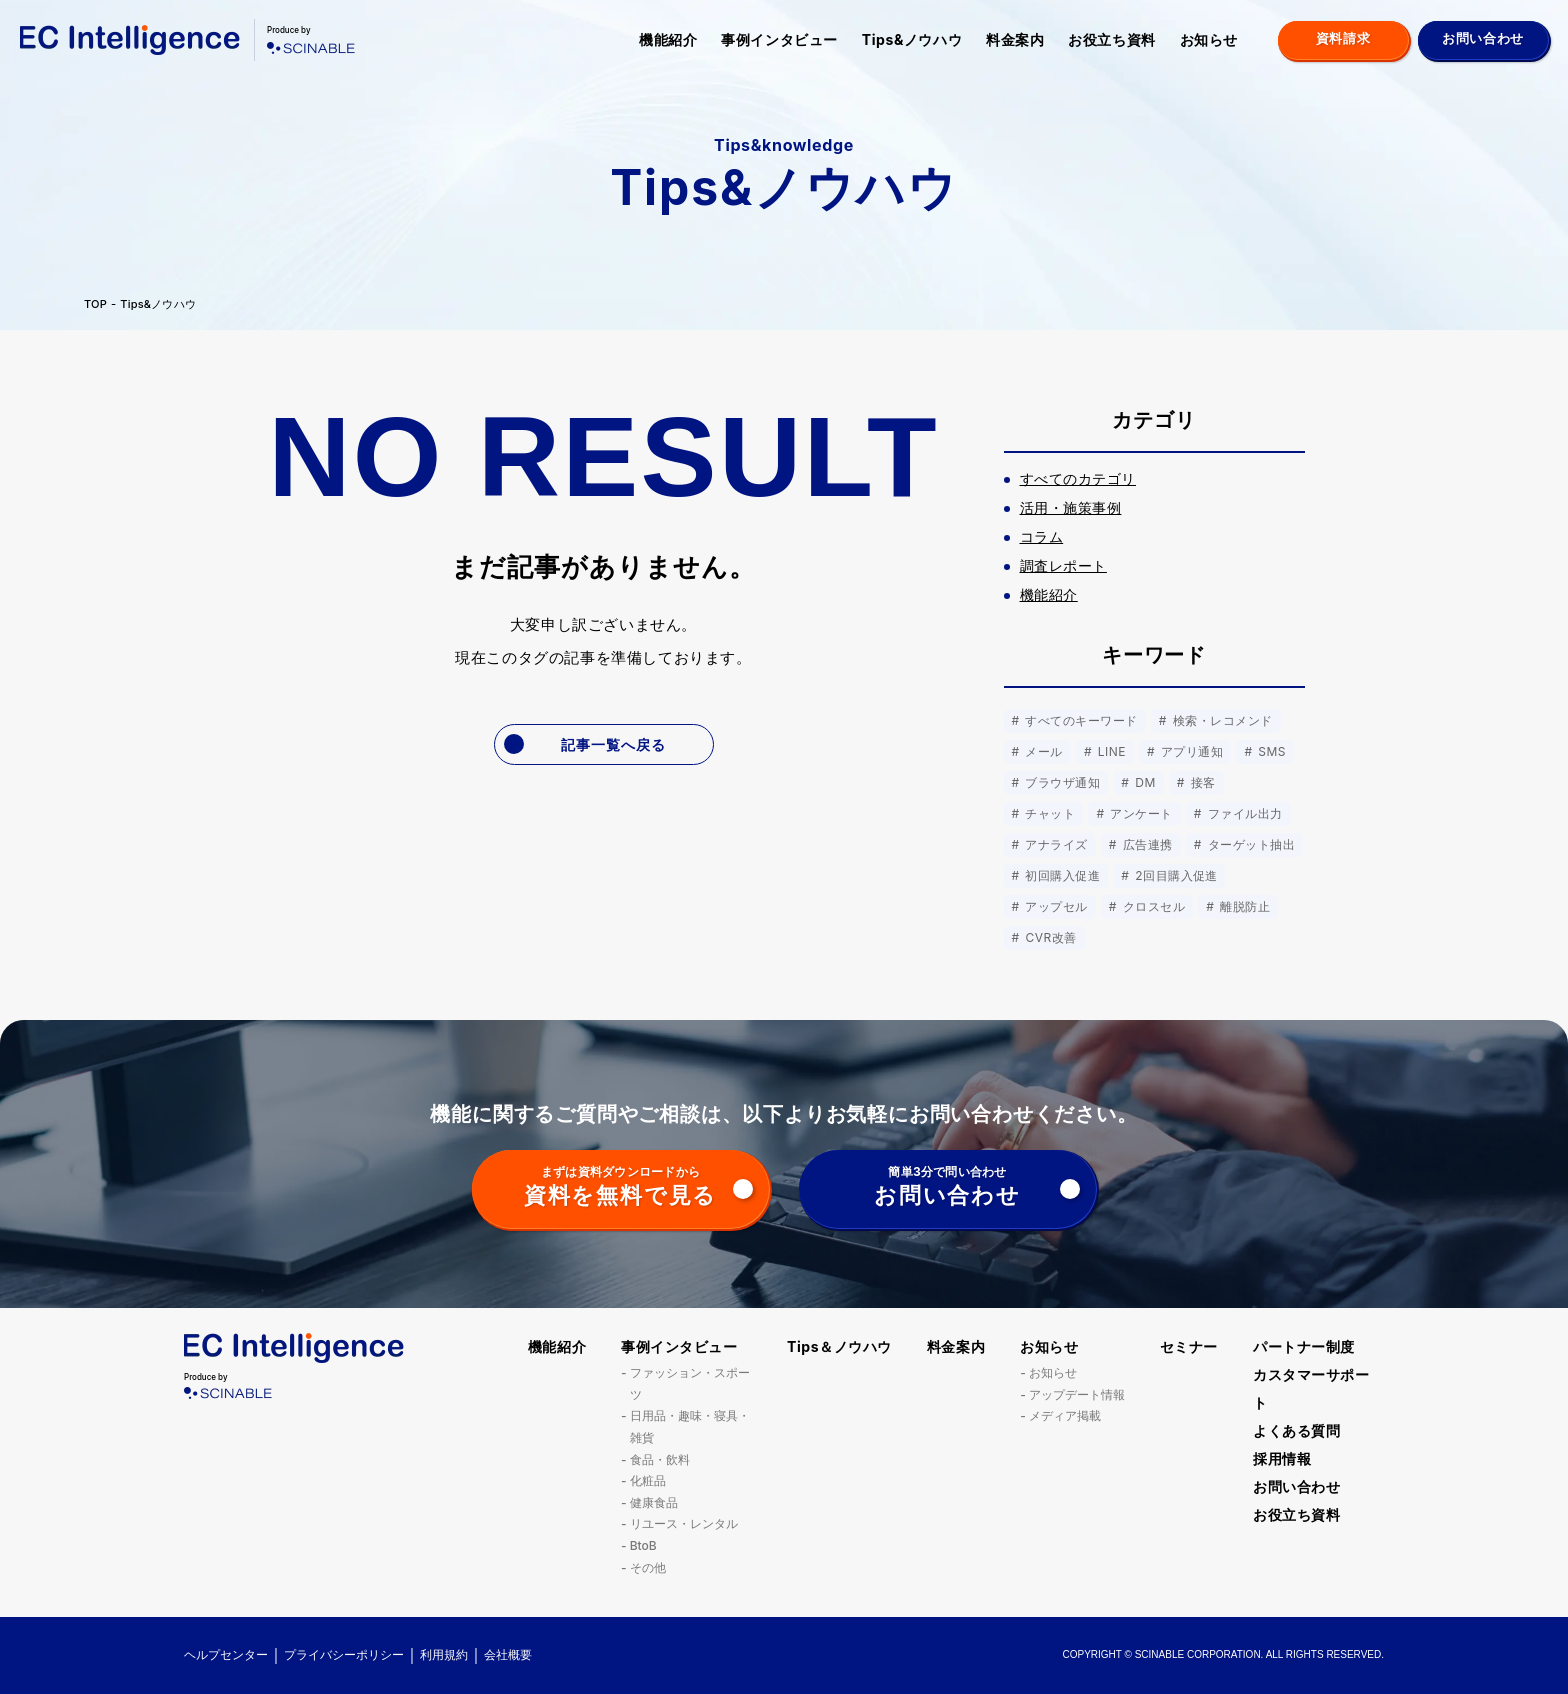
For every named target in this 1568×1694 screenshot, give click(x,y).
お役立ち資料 (1111, 39)
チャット (1049, 813)
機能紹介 (668, 39)
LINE (1110, 751)
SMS (1270, 751)
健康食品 (654, 1502)
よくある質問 (1296, 1430)
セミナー (1189, 1346)
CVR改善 (1049, 937)
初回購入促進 (1061, 875)
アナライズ (1055, 844)
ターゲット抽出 (1249, 844)
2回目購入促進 (1174, 875)
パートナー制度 (1304, 1346)
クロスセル (1152, 906)
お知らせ (1209, 39)
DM (1143, 782)
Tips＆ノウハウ (839, 1346)
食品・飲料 (660, 1459)
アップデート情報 (1077, 1394)
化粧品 (648, 1480)
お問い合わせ (1296, 1486)
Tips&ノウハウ (912, 39)
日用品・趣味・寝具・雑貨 (690, 1426)
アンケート (1139, 813)
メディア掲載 (1065, 1415)
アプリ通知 (1190, 751)
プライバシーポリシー (344, 1654)
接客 (1201, 782)
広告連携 (1146, 844)
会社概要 (508, 1654)
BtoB (643, 1545)
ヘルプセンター (226, 1654)
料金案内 (1015, 39)
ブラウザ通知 (1061, 782)
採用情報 (1282, 1458)
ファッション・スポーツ (690, 1383)
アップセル (1055, 906)
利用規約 (444, 1654)
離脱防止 (1243, 906)
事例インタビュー (779, 39)
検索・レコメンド (1221, 720)
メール (1042, 751)
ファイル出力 (1243, 813)
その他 (648, 1567)
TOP (95, 304)
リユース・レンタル (684, 1523)
